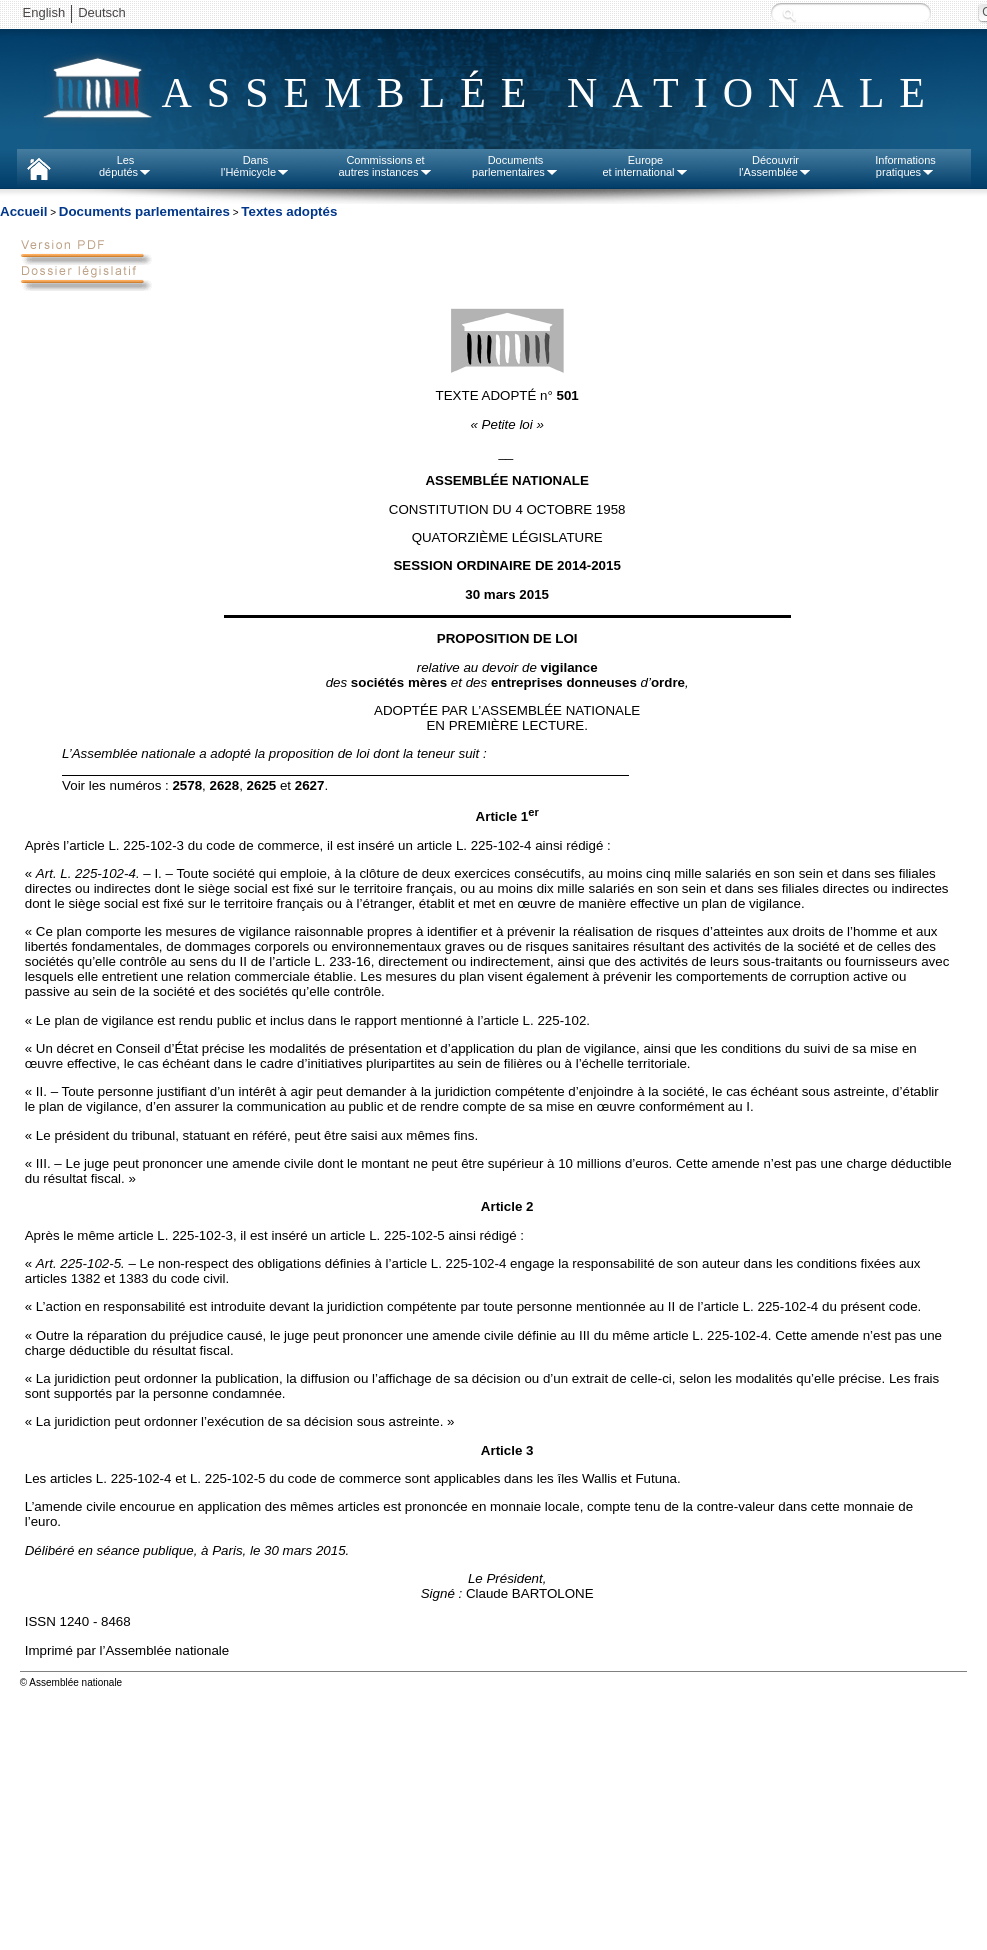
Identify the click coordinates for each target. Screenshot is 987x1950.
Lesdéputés (125, 166)
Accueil (23, 211)
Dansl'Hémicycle (255, 166)
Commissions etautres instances (385, 166)
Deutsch (102, 12)
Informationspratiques (905, 166)
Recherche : (789, 14)
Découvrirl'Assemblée (775, 166)
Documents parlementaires (144, 211)
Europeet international (645, 166)
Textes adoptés (289, 211)
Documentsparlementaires (515, 166)
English (44, 12)
